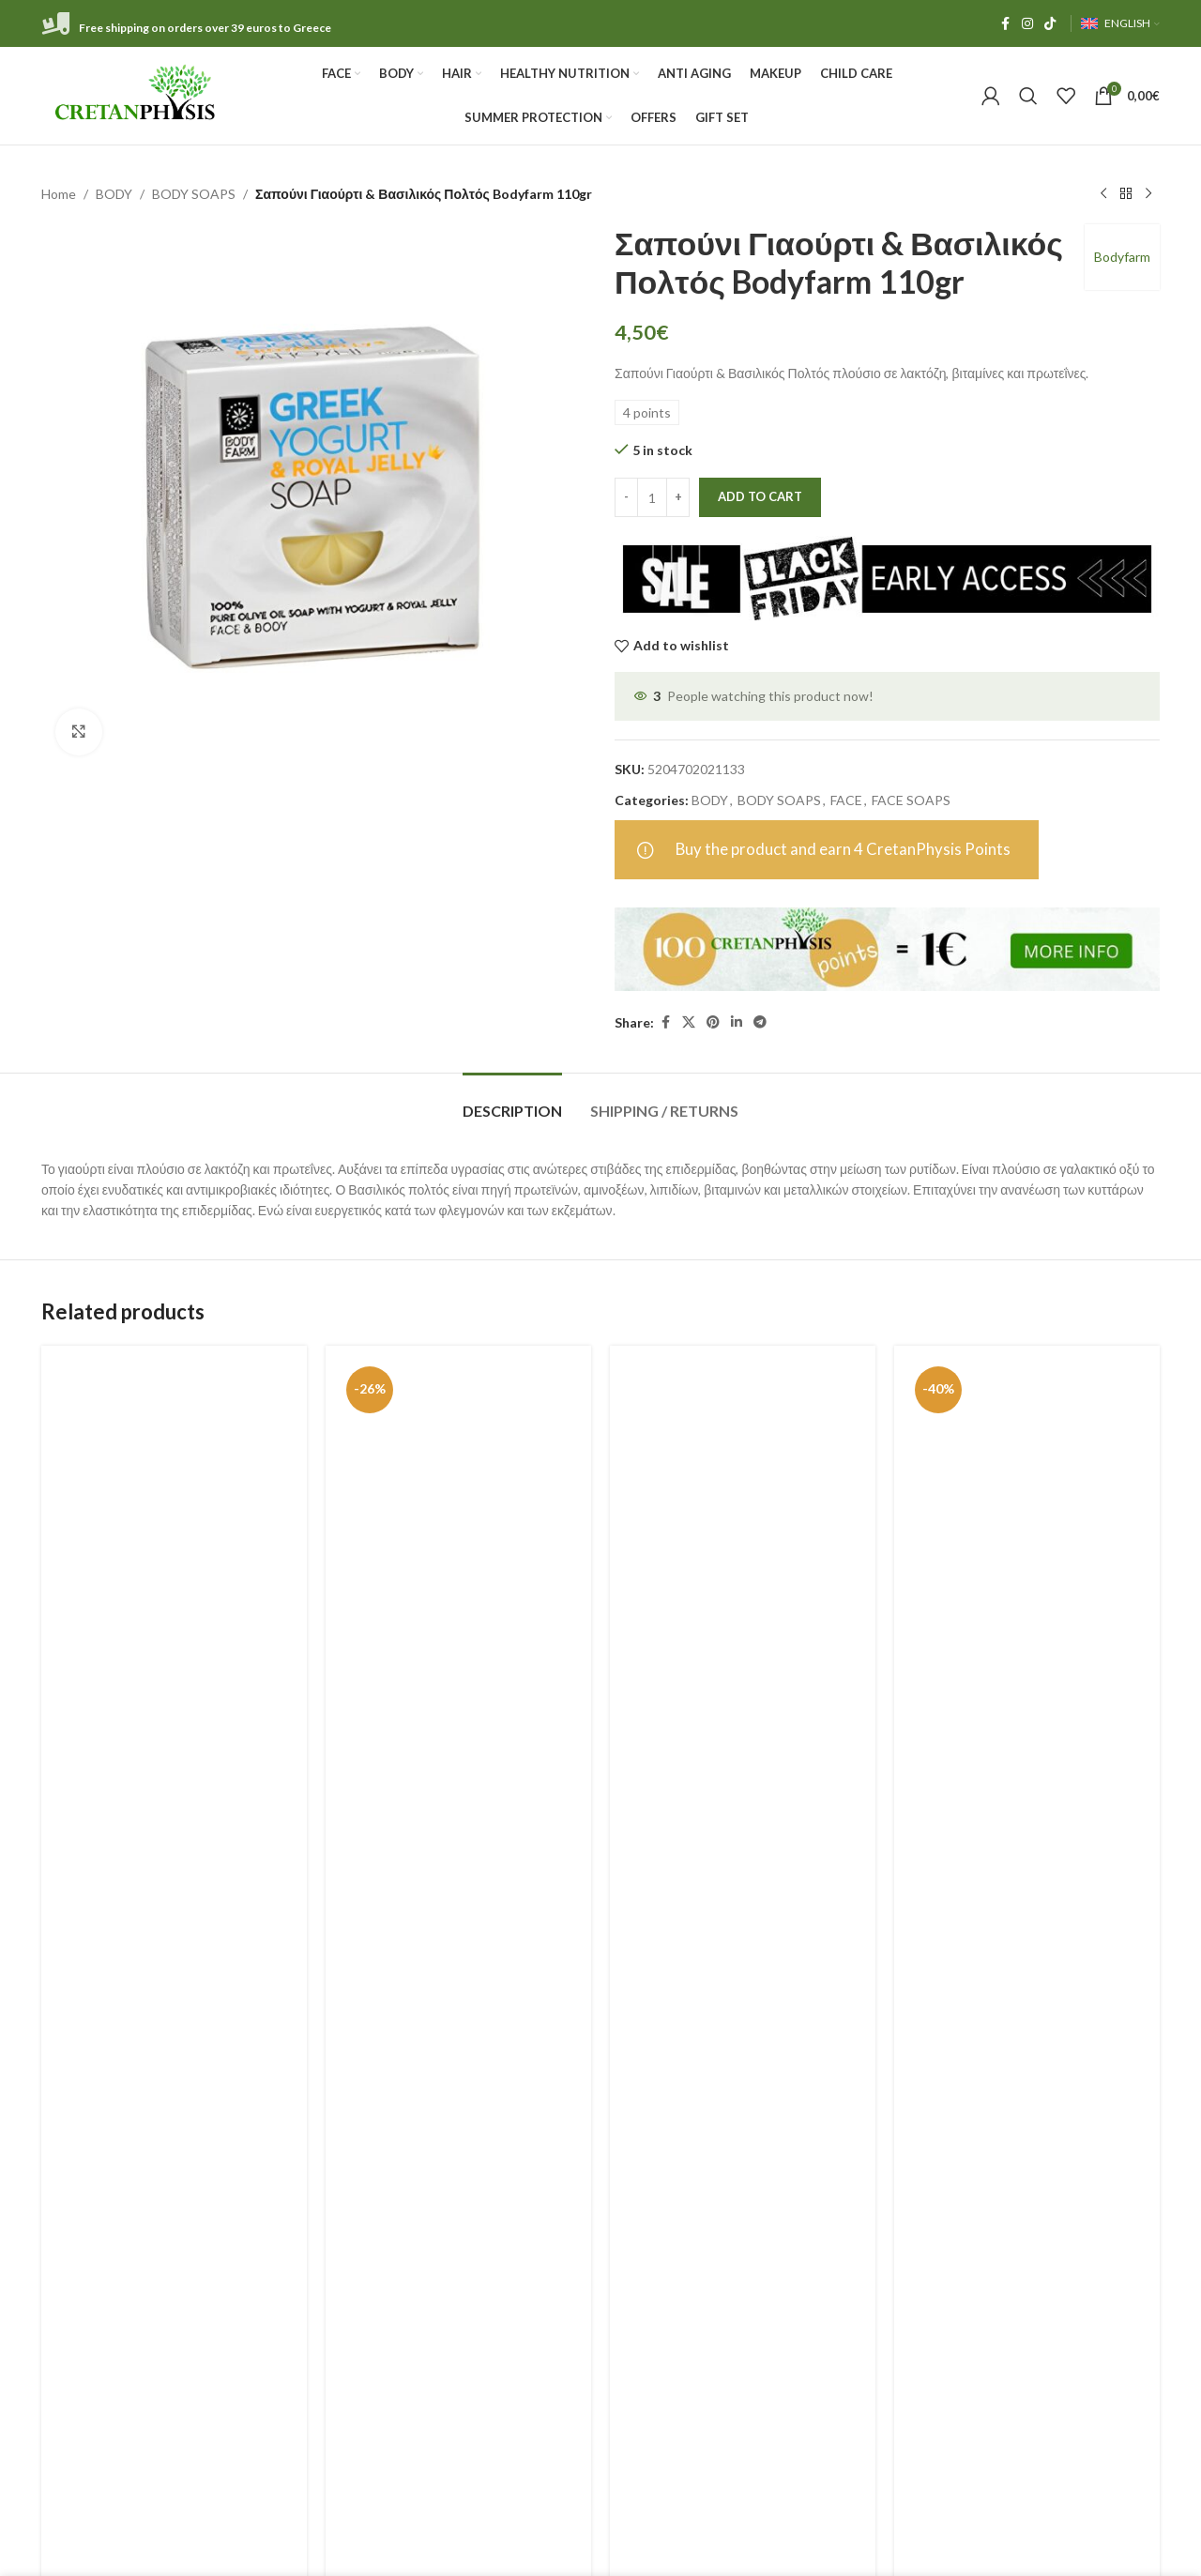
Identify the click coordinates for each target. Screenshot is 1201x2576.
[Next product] (1148, 194)
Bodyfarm (1122, 257)
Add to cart (760, 496)
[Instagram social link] (1027, 24)
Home (58, 194)
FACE (846, 800)
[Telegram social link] (760, 1022)
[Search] (1028, 95)
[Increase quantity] (678, 497)
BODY (114, 194)
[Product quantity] (652, 497)
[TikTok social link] (1050, 24)
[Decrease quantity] (626, 497)
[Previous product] (1103, 194)
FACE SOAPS (911, 800)
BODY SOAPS (194, 194)
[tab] (512, 1101)
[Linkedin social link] (736, 1022)
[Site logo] (136, 94)
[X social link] (689, 1022)
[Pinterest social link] (713, 1022)
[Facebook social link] (1005, 24)
